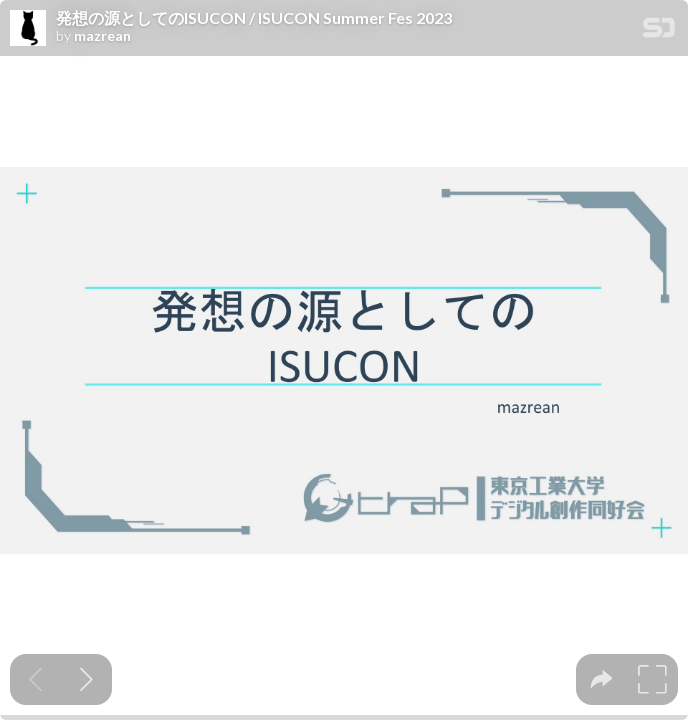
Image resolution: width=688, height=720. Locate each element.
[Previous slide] (35, 679)
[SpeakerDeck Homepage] (659, 31)
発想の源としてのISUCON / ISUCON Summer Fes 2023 (254, 18)
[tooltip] (601, 679)
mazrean (102, 36)
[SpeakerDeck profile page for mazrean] (28, 29)
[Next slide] (86, 679)
